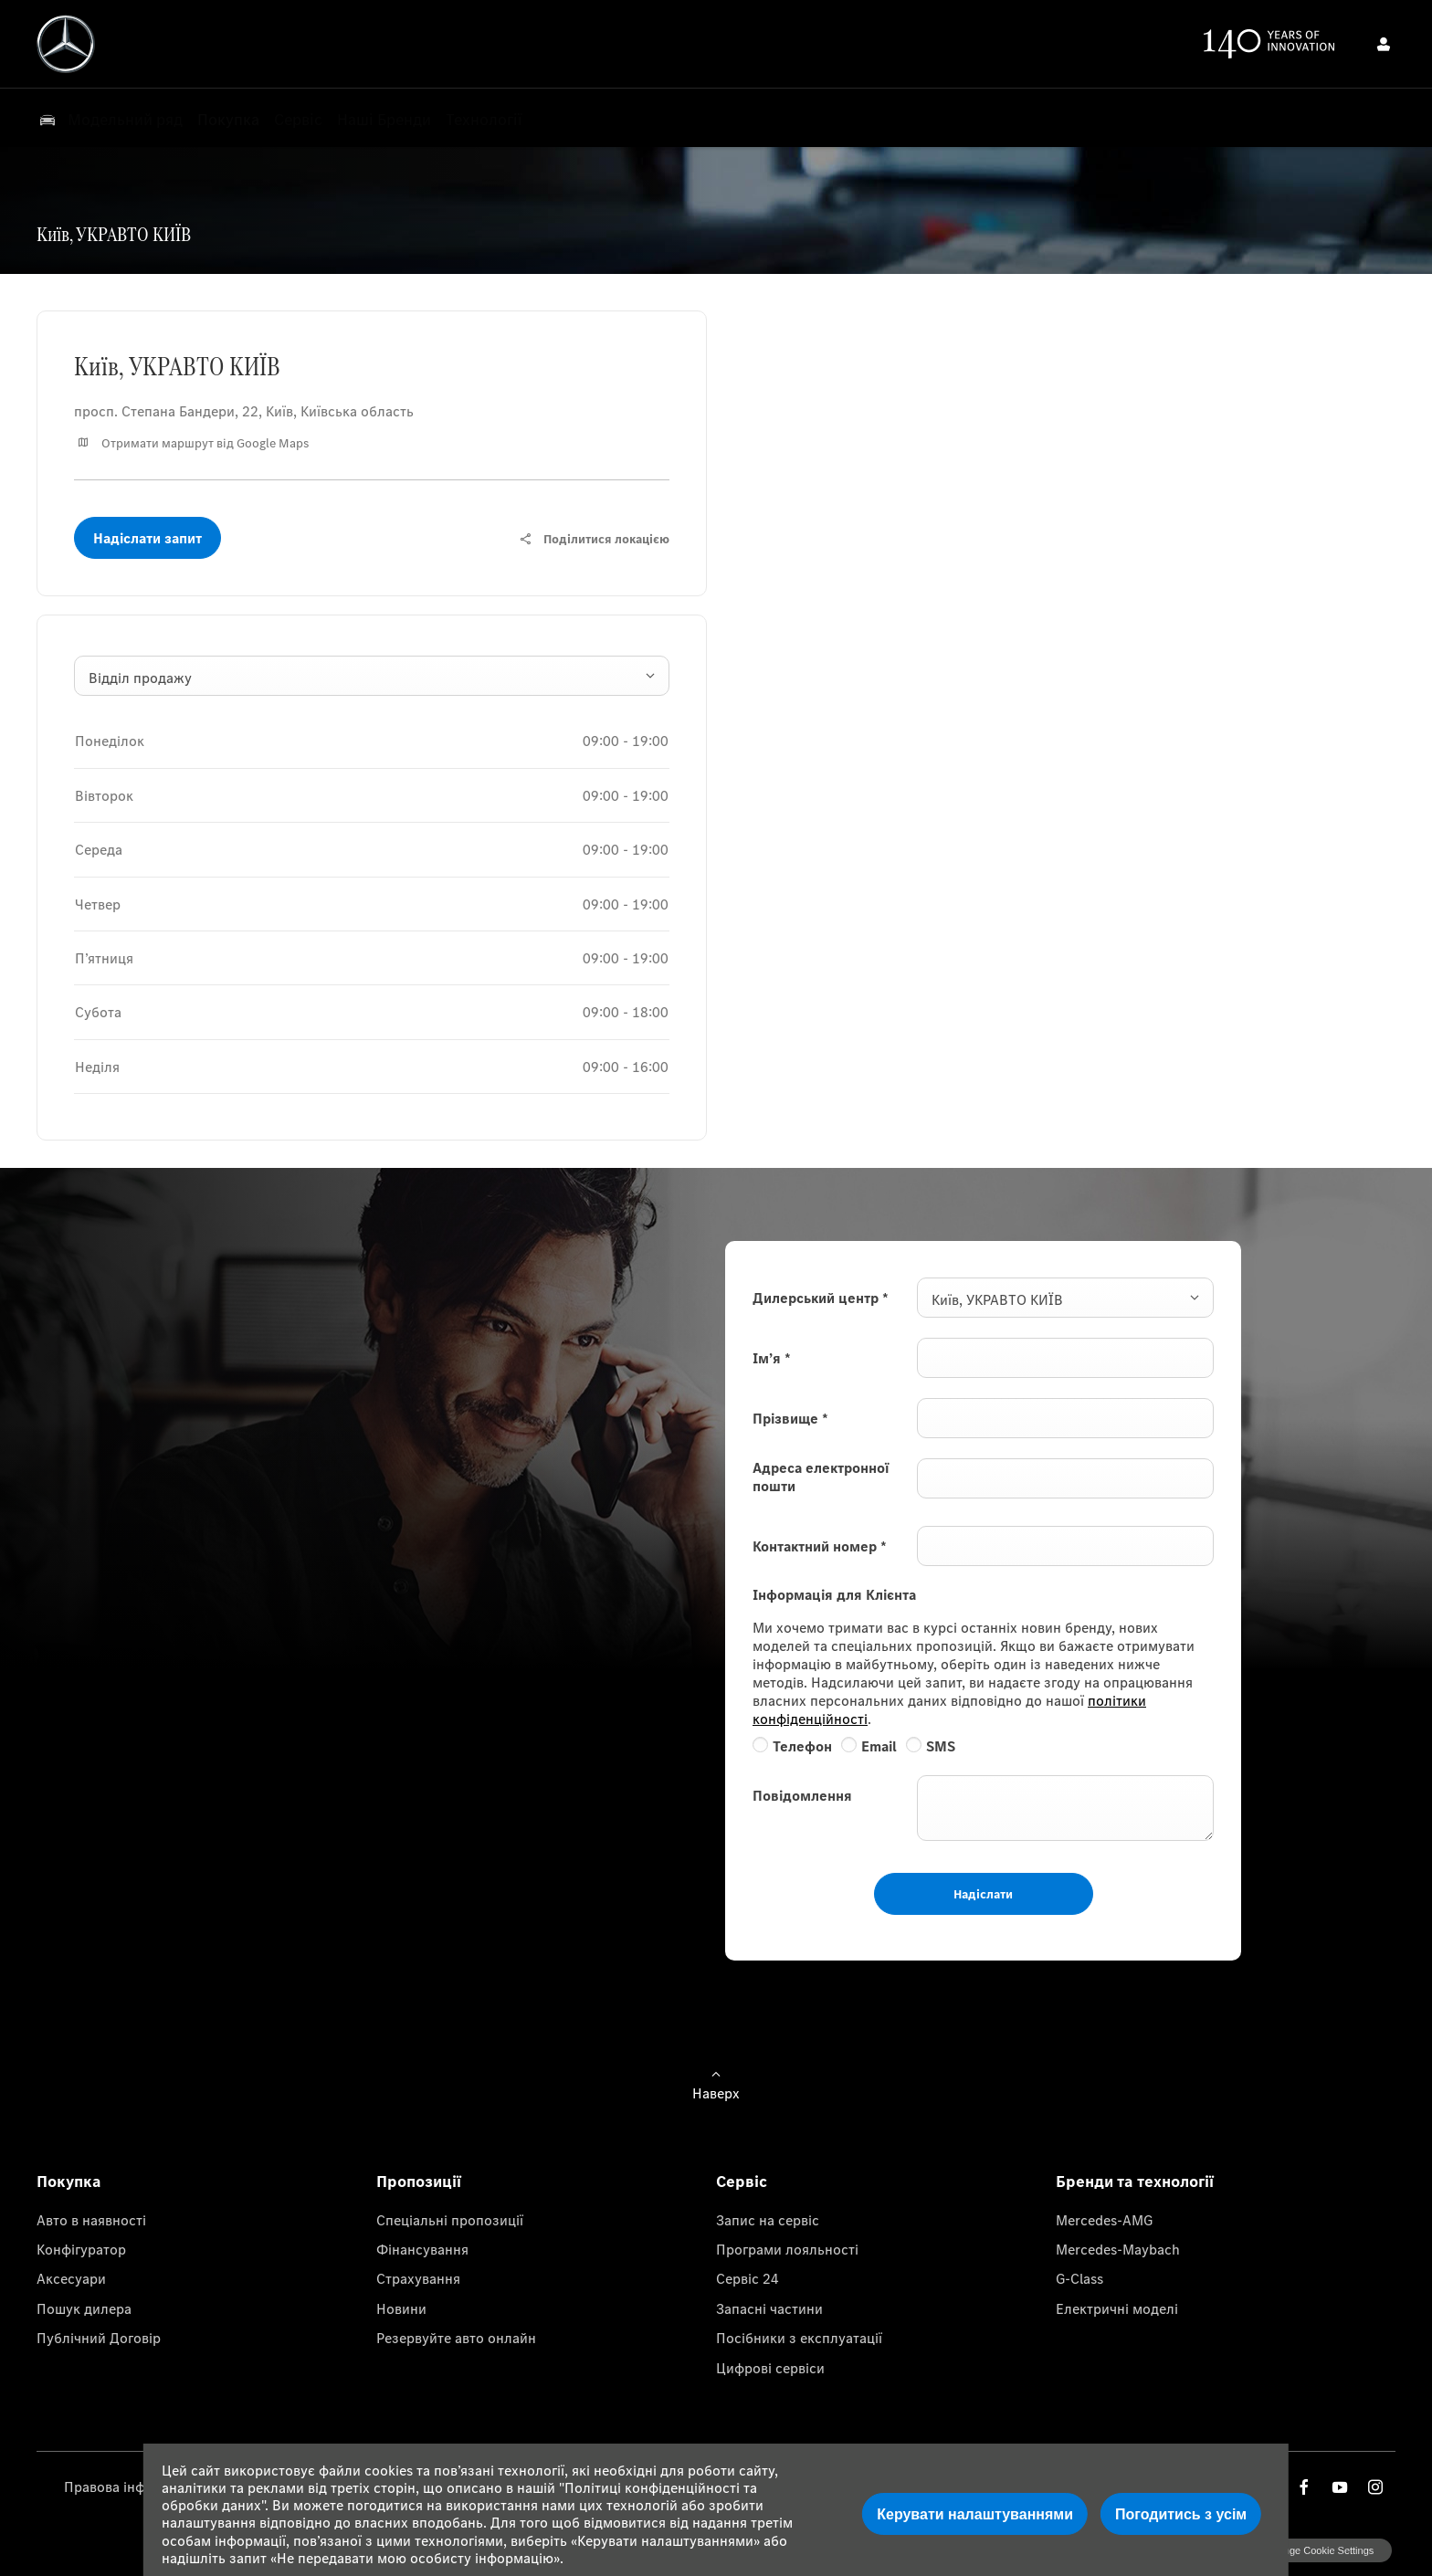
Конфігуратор (81, 2249)
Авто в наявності (91, 2220)
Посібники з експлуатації (799, 2338)
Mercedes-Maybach (1118, 2249)
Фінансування (422, 2249)
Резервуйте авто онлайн (456, 2338)
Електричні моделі (1117, 2308)
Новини (401, 2308)
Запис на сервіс (767, 2220)
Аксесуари (71, 2278)
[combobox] (371, 676)
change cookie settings (1320, 2550)
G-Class (1079, 2278)
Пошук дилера (84, 2308)
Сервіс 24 (747, 2278)
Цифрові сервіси (770, 2368)
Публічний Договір (99, 2338)
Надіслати (983, 1894)
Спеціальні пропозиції (449, 2220)
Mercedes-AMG (1104, 2220)
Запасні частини (769, 2308)
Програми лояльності (787, 2249)
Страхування (418, 2278)
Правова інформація (131, 2486)
